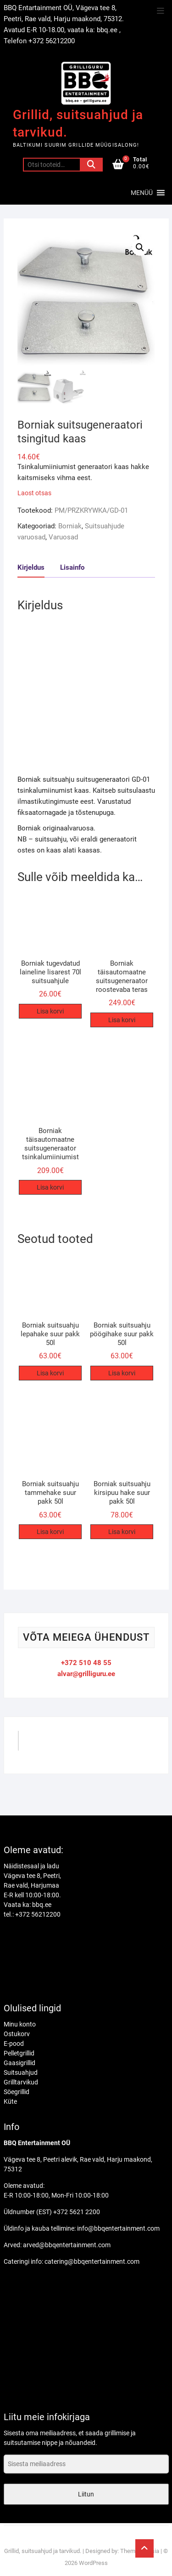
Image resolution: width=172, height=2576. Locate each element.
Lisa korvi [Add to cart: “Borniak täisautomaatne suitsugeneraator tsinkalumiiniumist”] (50, 1187)
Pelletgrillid (19, 2053)
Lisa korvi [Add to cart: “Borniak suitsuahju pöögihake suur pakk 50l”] (121, 1373)
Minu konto (20, 2024)
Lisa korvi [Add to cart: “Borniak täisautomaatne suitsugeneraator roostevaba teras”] (121, 1020)
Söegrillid (16, 2091)
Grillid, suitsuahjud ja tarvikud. (78, 123)
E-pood (14, 2043)
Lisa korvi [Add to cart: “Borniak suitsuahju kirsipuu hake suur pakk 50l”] (121, 1531)
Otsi (91, 165)
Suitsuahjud (21, 2072)
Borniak (70, 526)
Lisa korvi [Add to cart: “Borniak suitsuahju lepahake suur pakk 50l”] (50, 1373)
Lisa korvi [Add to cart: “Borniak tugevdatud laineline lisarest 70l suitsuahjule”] (50, 1011)
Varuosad (63, 537)
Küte (10, 2101)
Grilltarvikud (21, 2082)
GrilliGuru (44, 1744)
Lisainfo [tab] (72, 567)
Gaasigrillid (19, 2063)
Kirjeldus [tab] (30, 567)
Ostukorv (17, 2034)
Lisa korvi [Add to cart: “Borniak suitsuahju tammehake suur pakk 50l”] (50, 1531)
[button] (142, 192)
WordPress (93, 2562)
